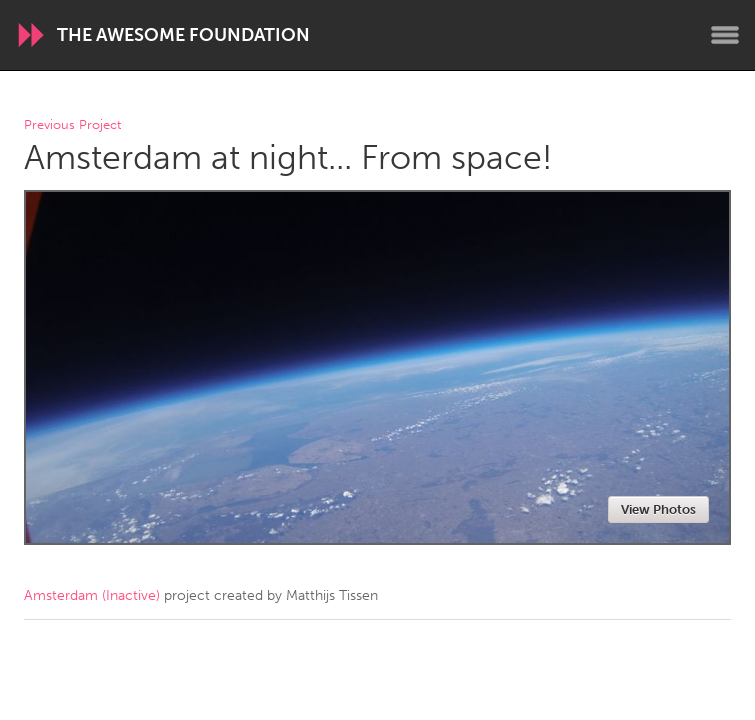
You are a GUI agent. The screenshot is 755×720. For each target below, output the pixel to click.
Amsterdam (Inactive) (92, 595)
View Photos (658, 509)
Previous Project (72, 125)
